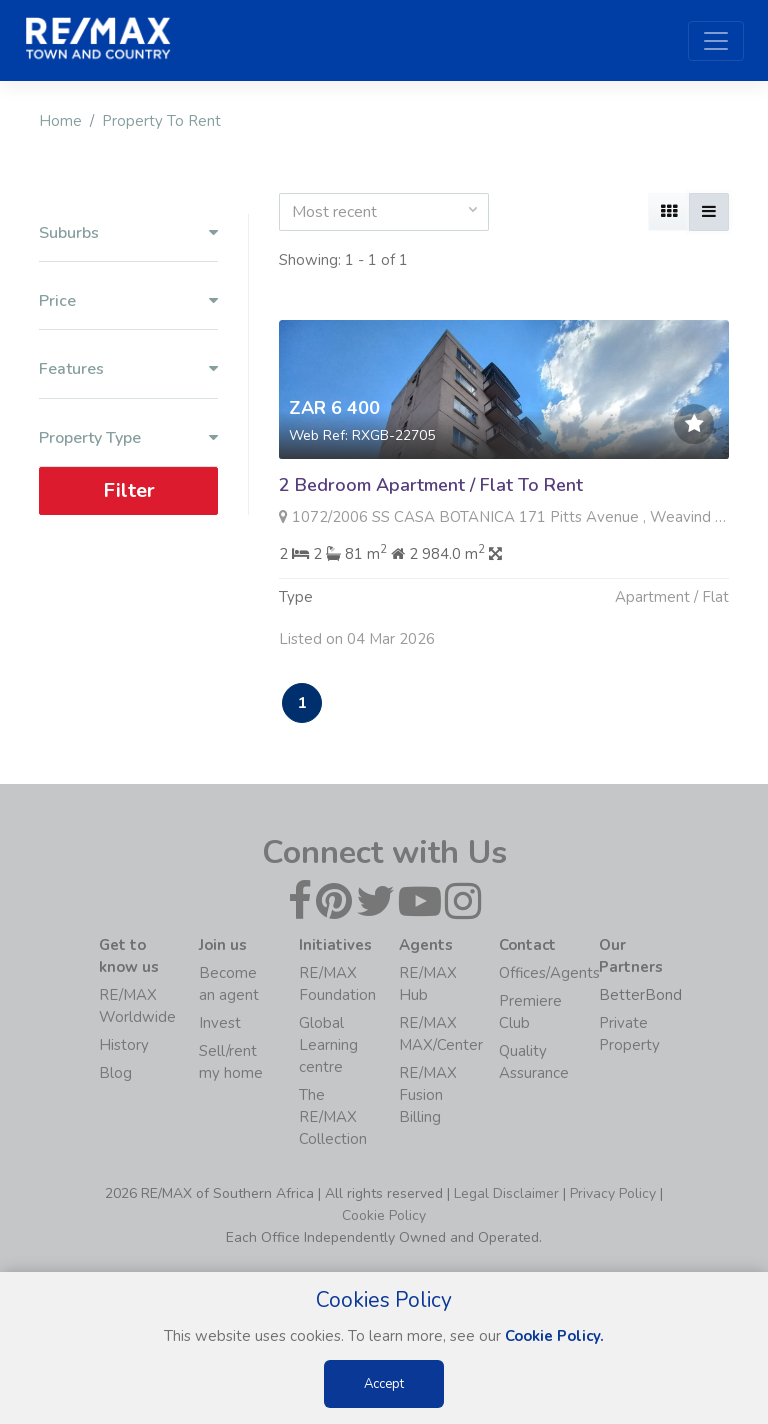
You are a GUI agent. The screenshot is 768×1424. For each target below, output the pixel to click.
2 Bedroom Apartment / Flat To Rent (431, 485)
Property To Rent (161, 121)
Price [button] (128, 301)
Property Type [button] (128, 438)
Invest (220, 1023)
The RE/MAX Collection (333, 1117)
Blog (115, 1073)
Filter (129, 490)
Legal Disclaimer (506, 1193)
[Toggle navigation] (716, 41)
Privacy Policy (613, 1193)
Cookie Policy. (554, 1336)
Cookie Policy (384, 1215)
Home (60, 121)
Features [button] (128, 369)
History (124, 1045)
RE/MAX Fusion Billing (428, 1095)
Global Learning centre (328, 1045)
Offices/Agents (549, 973)
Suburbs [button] (128, 233)
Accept (384, 1384)
